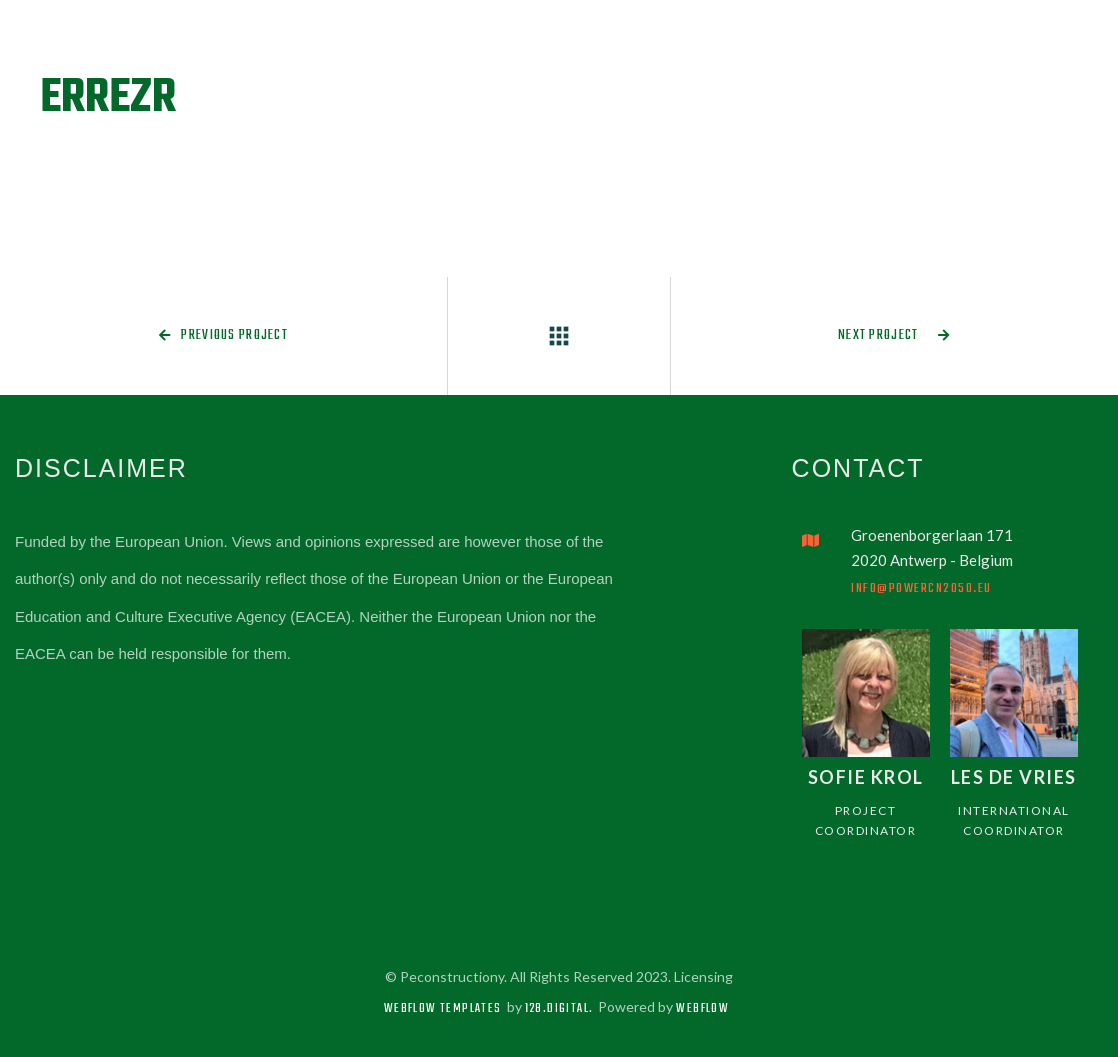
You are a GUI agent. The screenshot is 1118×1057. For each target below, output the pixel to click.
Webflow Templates (443, 1009)
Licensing (703, 976)
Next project (894, 335)
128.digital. (559, 1009)
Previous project (223, 335)
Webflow (702, 1009)
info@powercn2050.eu (921, 588)
